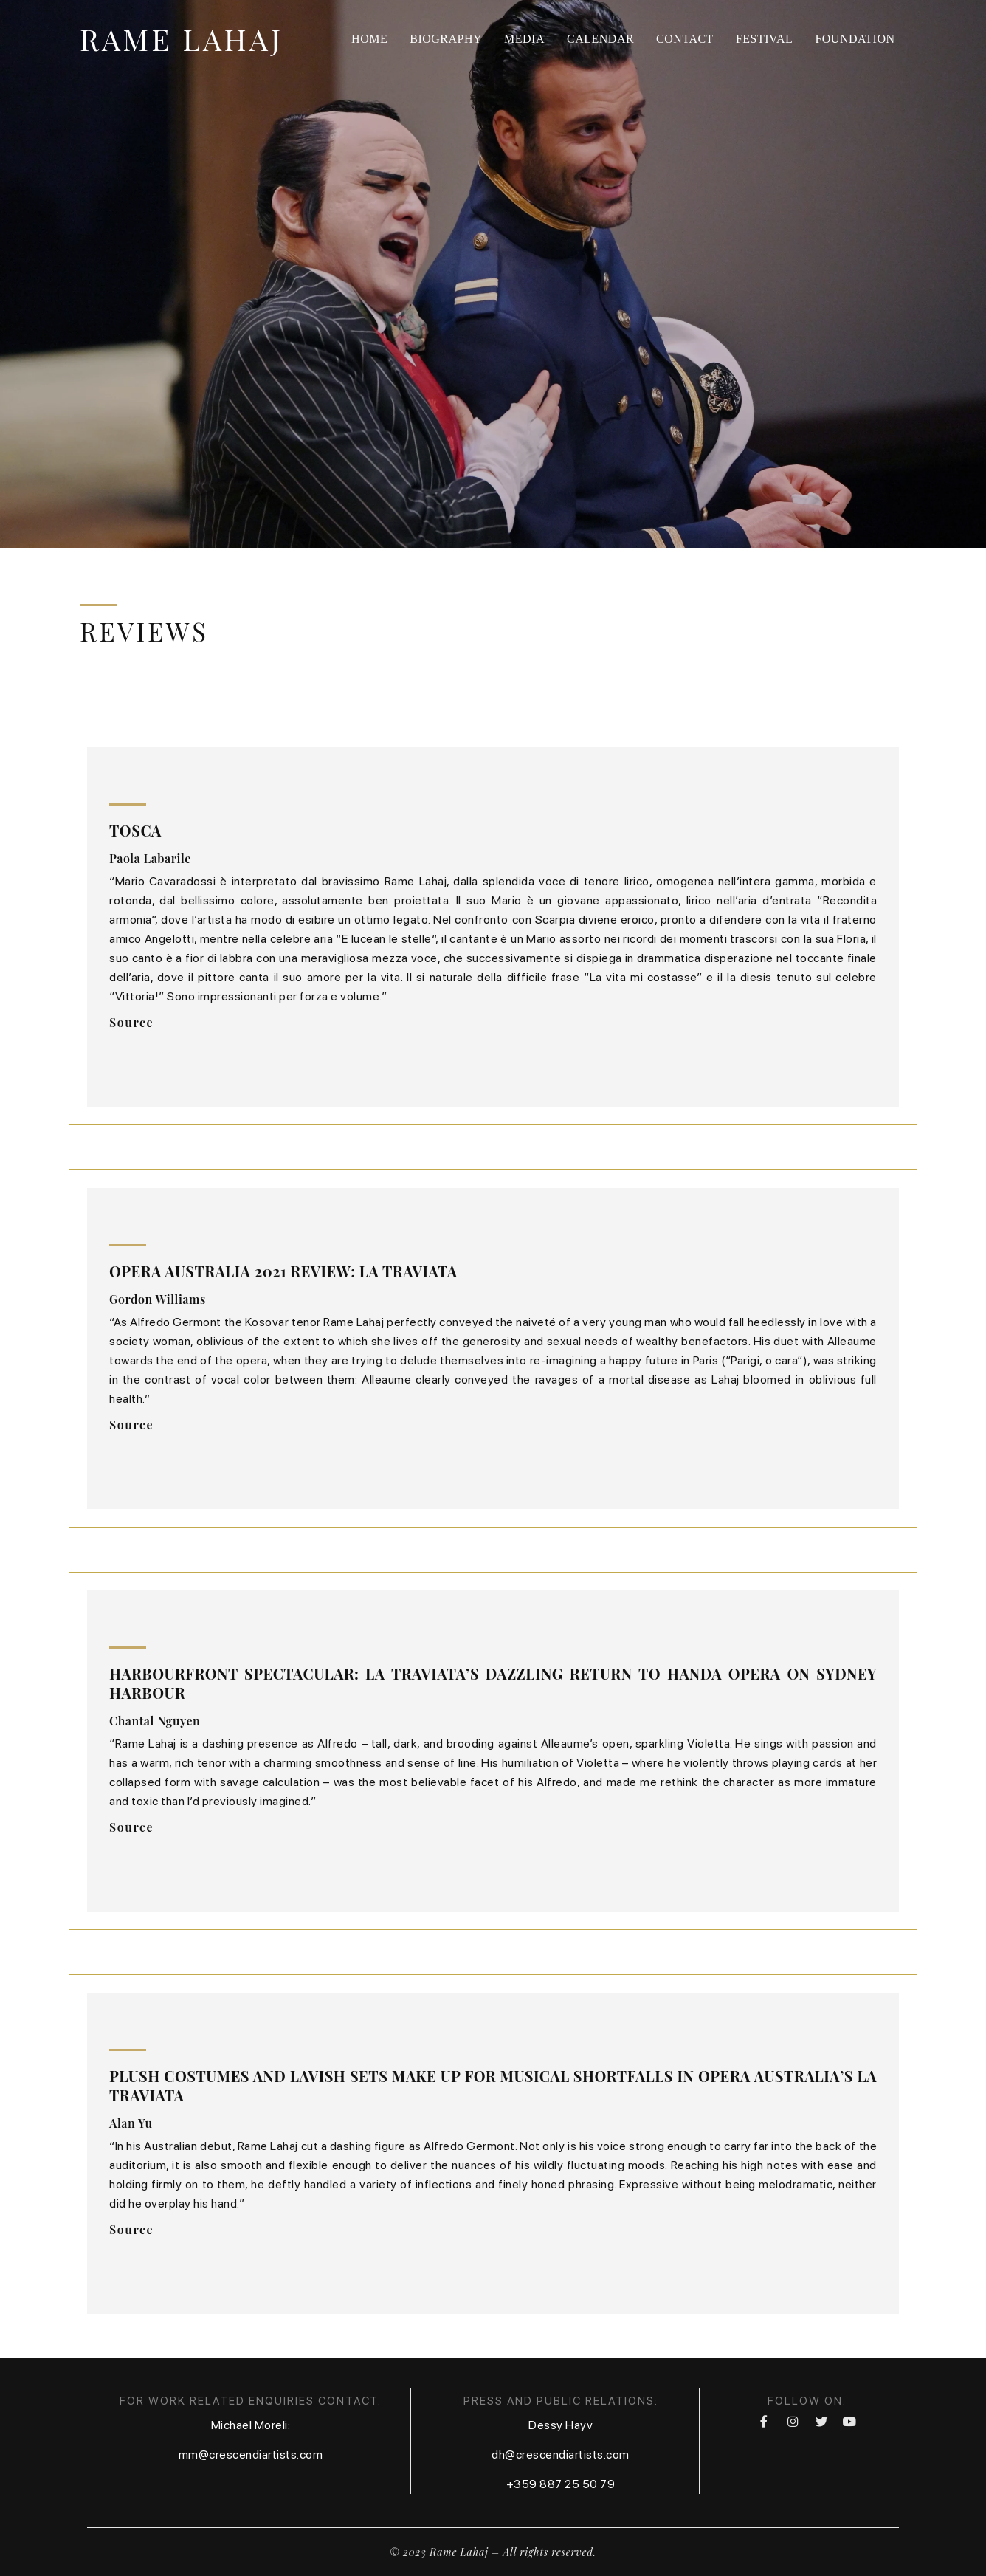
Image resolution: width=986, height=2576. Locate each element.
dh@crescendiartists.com (561, 2455)
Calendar (600, 39)
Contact (685, 39)
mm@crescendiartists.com (251, 2455)
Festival (764, 39)
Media (524, 39)
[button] (131, 1022)
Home (369, 39)
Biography (446, 39)
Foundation (854, 39)
